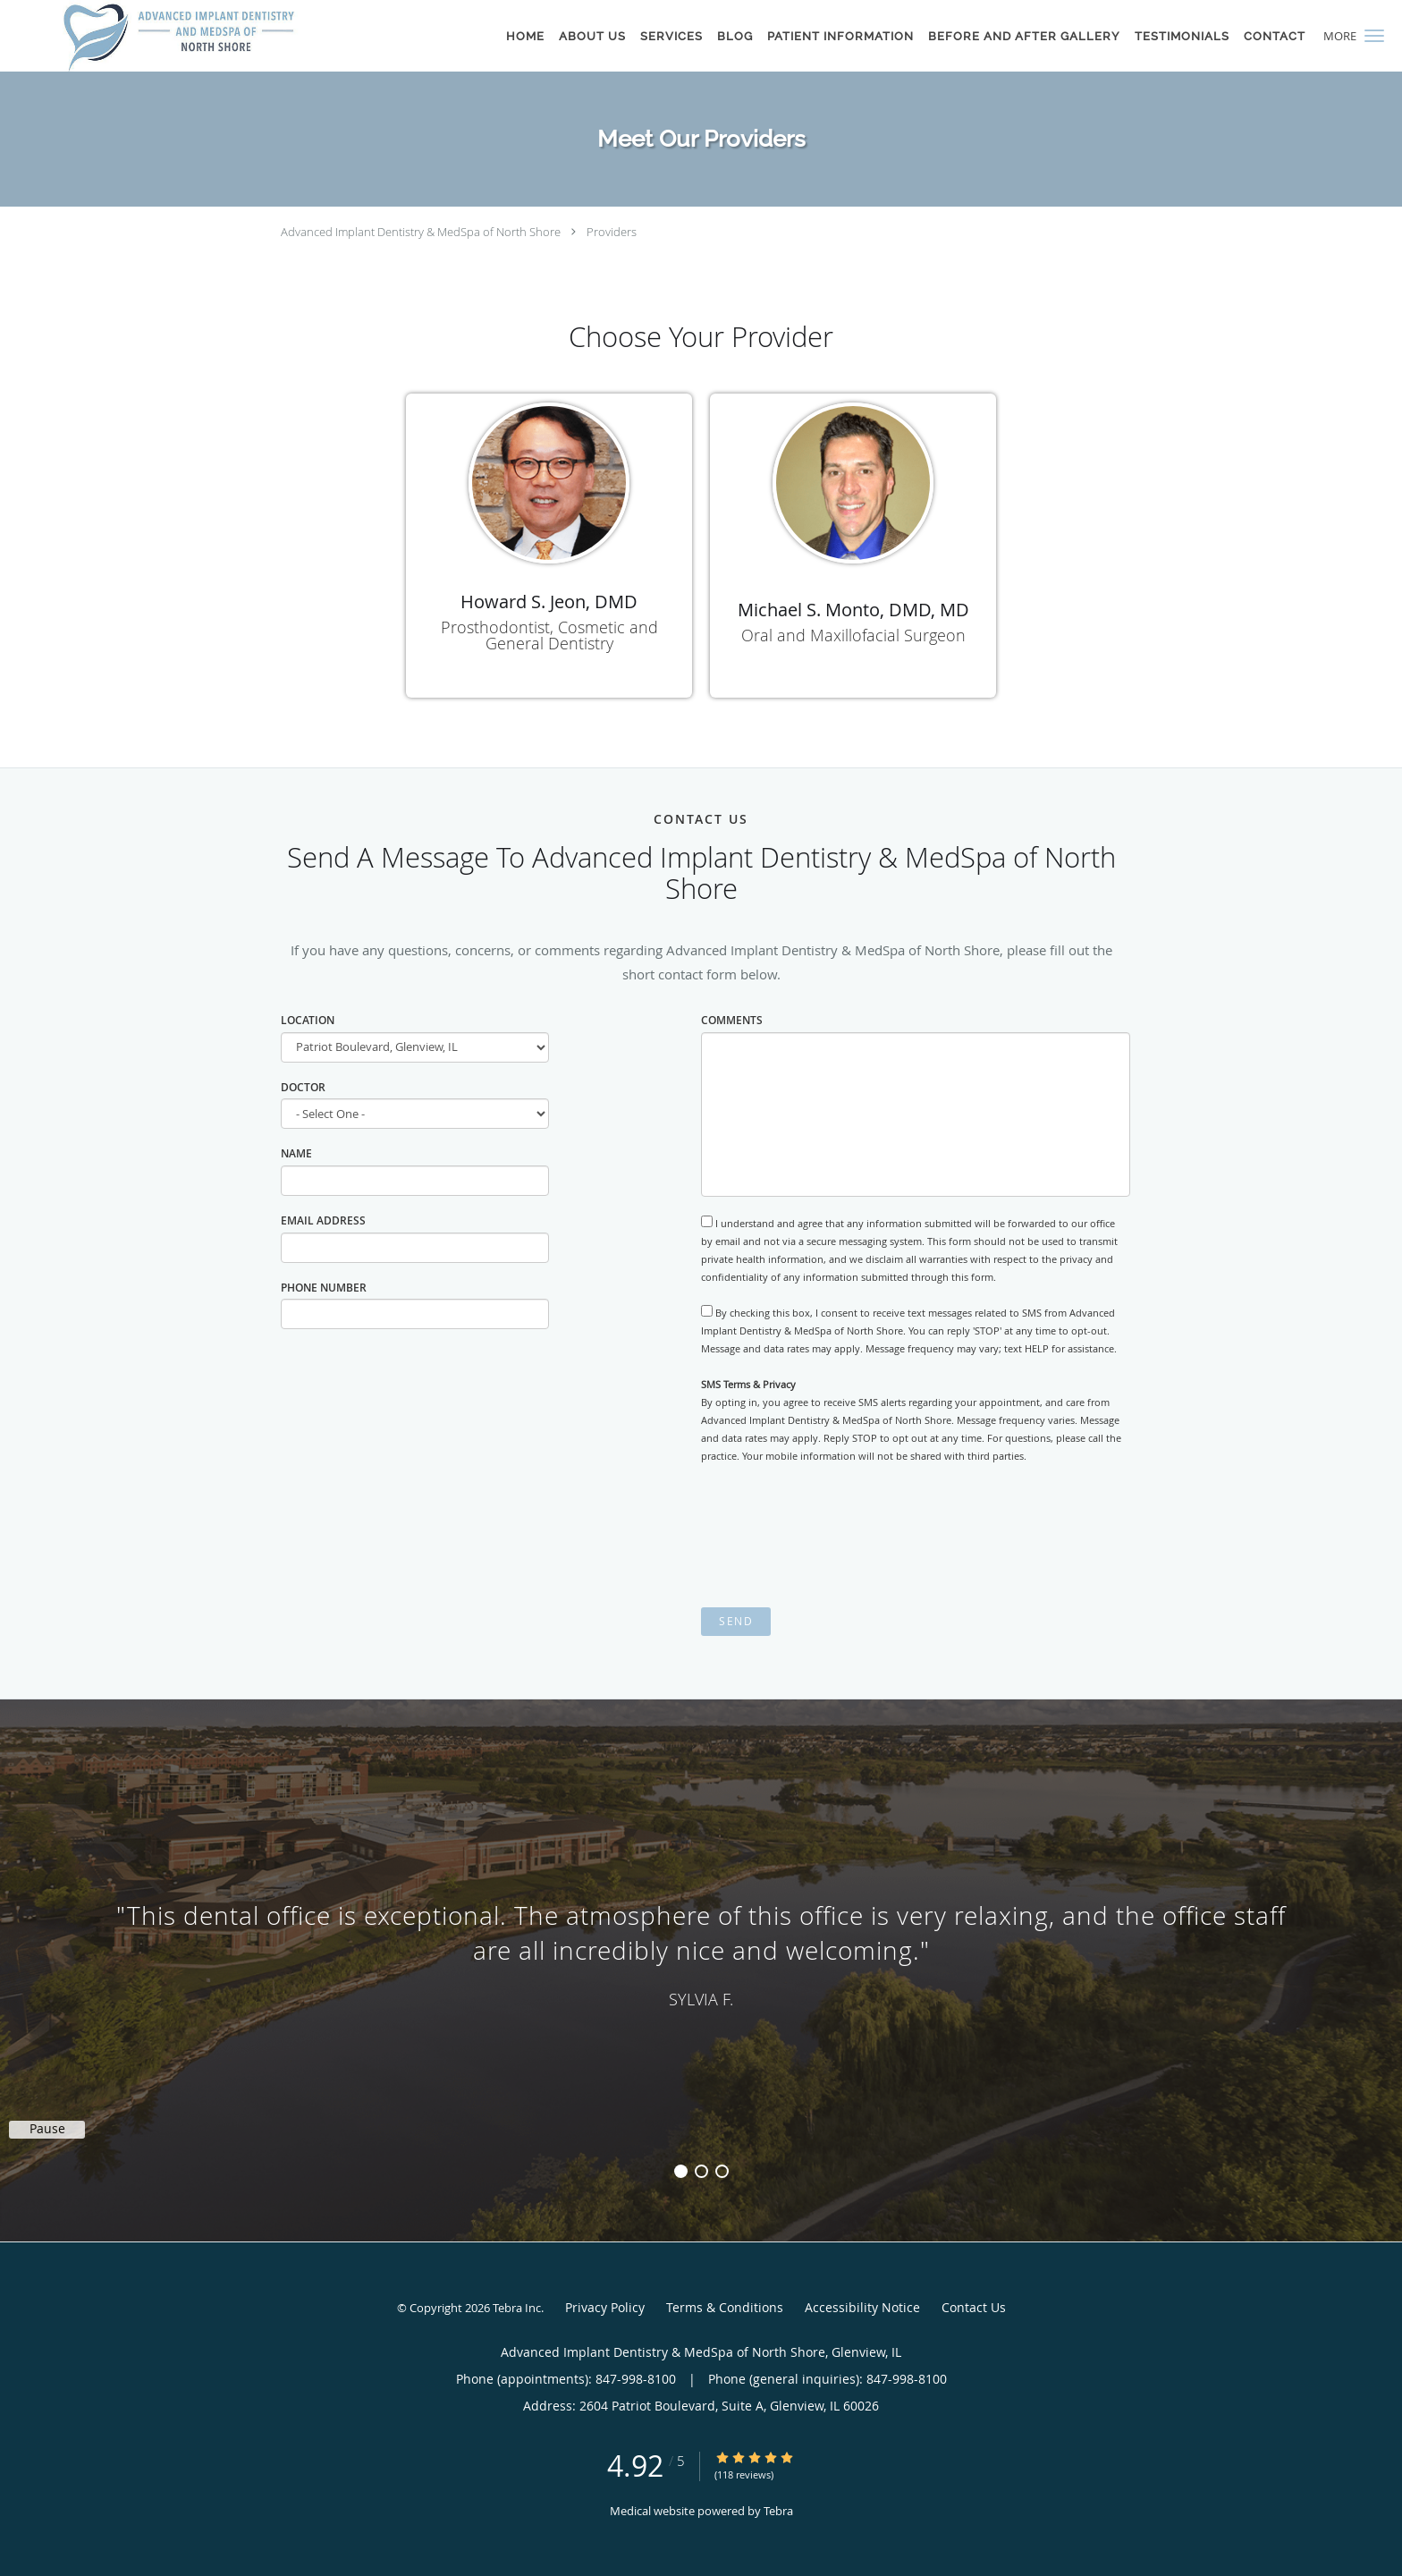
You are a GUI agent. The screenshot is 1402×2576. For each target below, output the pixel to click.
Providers (612, 232)
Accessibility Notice (862, 2307)
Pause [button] (47, 2129)
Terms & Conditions (724, 2307)
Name (296, 1153)
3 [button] (722, 2171)
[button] (1374, 36)
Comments (732, 1020)
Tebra (778, 2511)
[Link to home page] (179, 36)
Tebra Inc (517, 2308)
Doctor (303, 1087)
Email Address (323, 1220)
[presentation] (837, 1536)
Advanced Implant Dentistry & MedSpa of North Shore (421, 232)
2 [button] (701, 2171)
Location (307, 1020)
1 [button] (681, 2171)
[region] (701, 1952)
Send (736, 1621)
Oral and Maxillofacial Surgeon (853, 635)
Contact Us (974, 2307)
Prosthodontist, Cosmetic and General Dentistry (549, 635)
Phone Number (324, 1287)
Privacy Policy (605, 2307)
